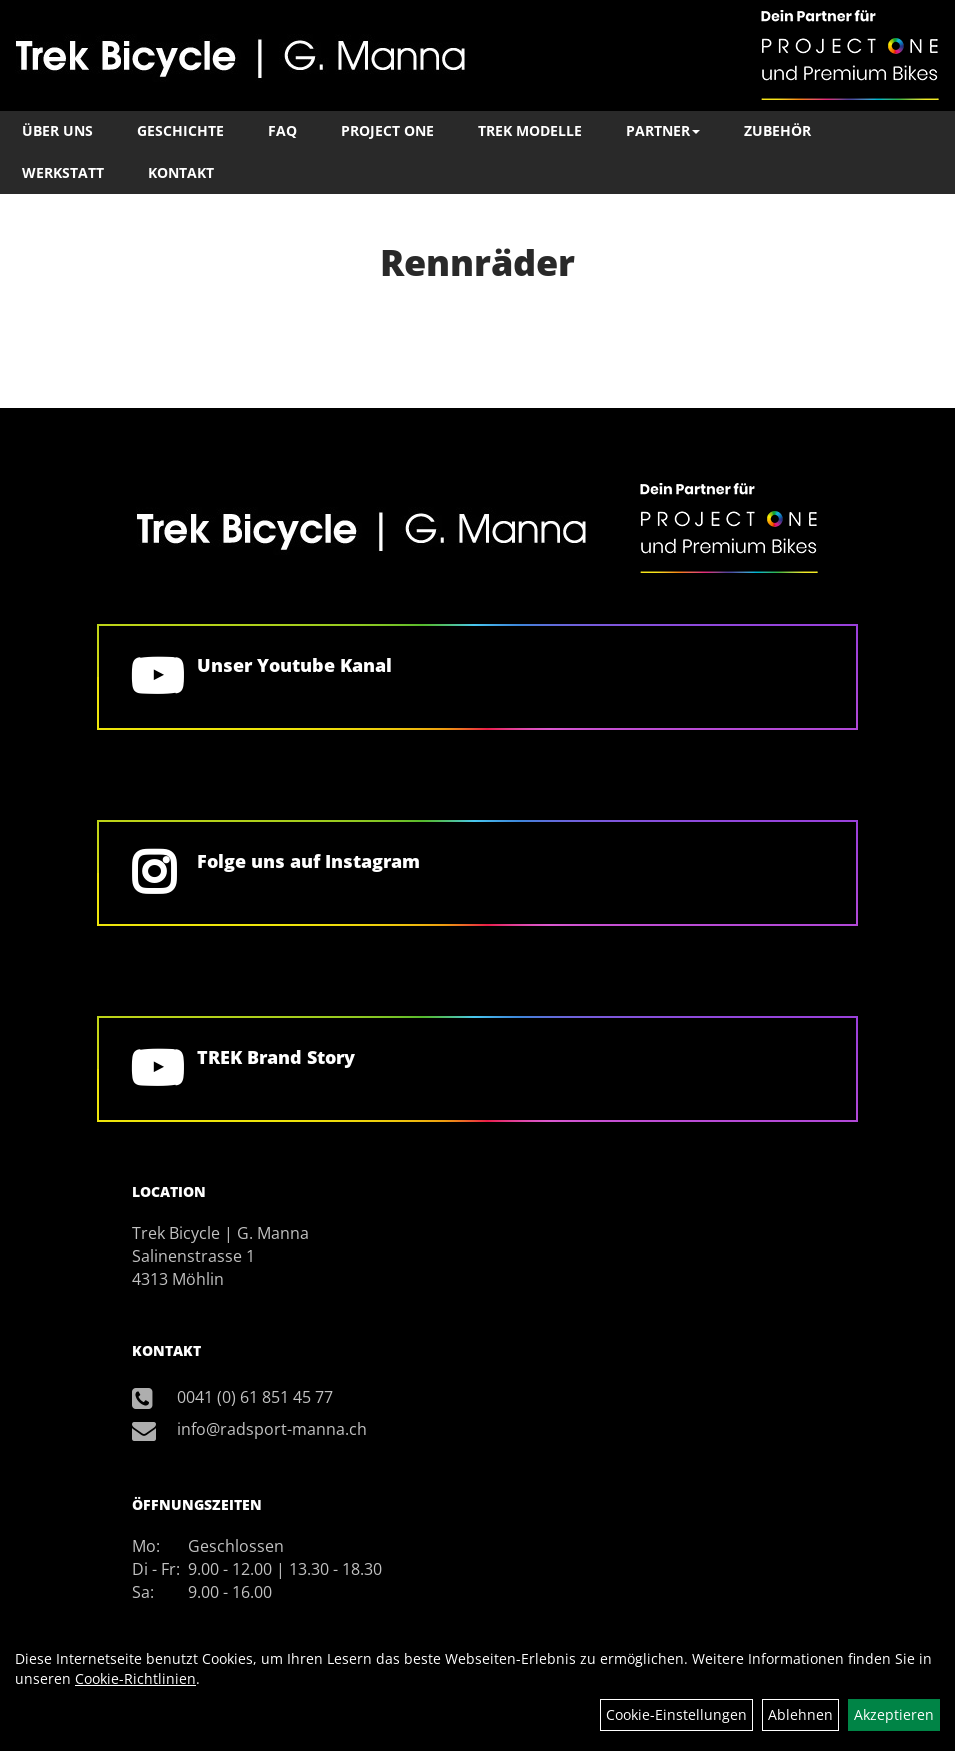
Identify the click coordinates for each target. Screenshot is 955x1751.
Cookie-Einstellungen (676, 1714)
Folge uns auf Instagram (308, 861)
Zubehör (777, 130)
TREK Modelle (530, 130)
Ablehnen (800, 1714)
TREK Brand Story (276, 1057)
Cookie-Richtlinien (135, 1678)
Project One (387, 130)
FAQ (282, 130)
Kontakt (181, 172)
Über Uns (57, 130)
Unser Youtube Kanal (294, 665)
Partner (663, 130)
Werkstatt (63, 172)
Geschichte (180, 130)
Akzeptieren (894, 1714)
